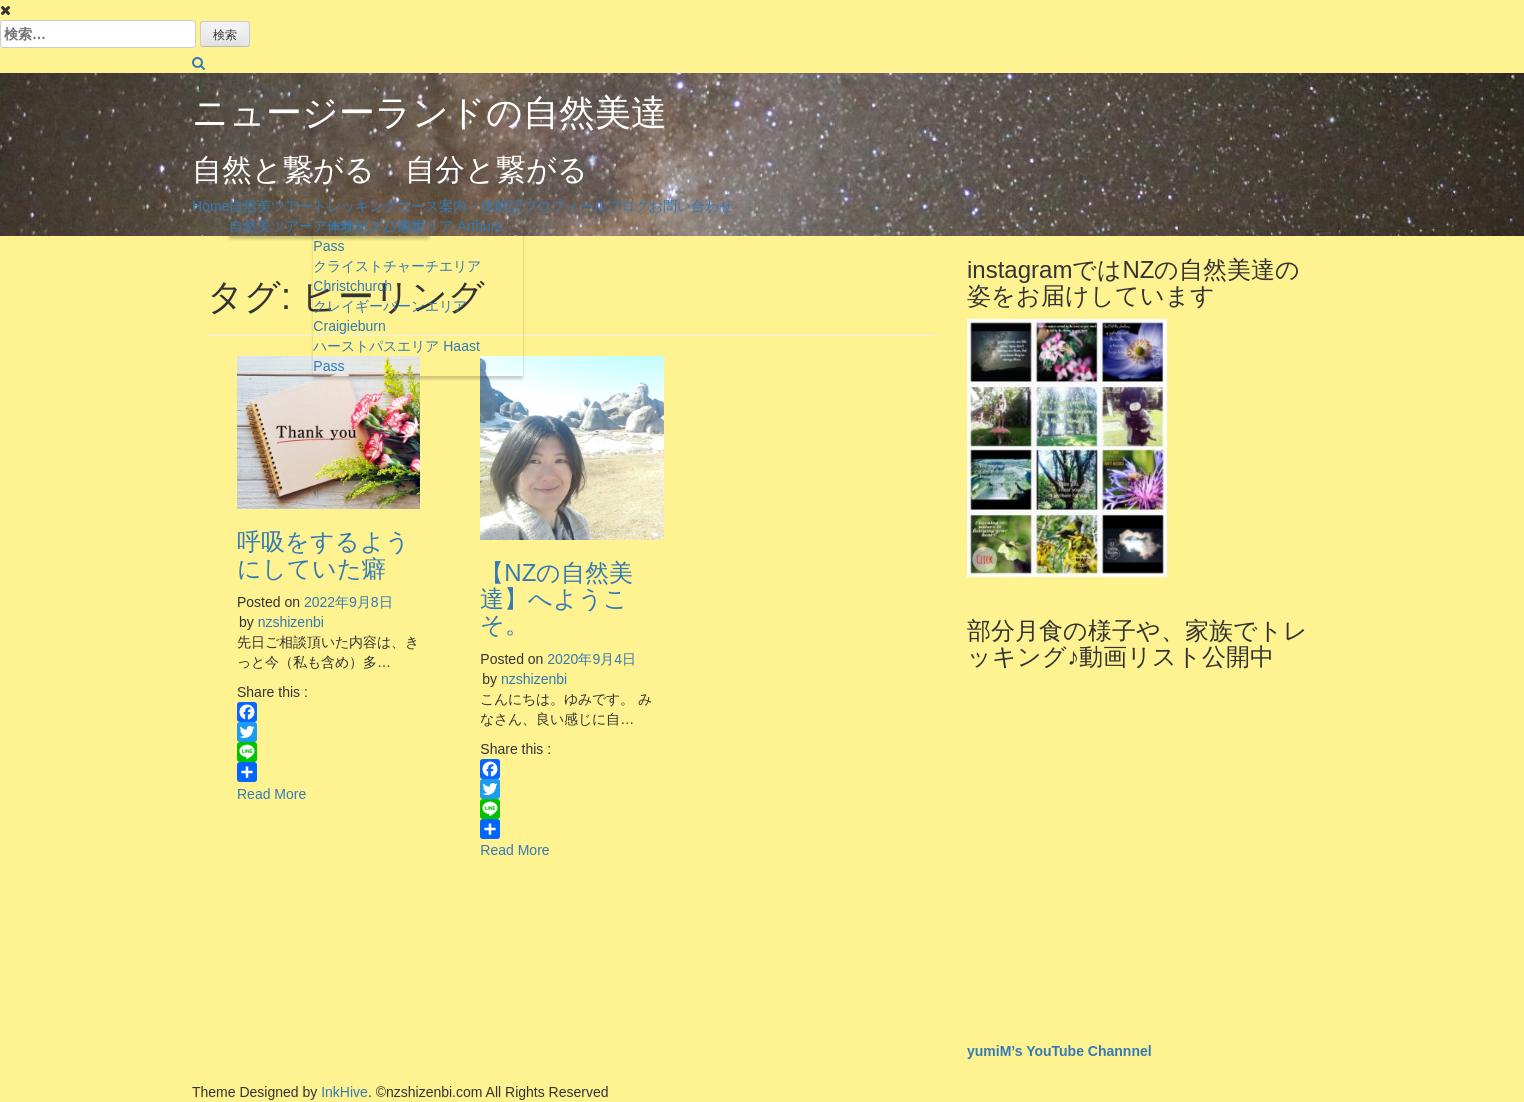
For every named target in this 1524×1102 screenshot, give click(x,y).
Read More (271, 794)
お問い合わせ (691, 206)
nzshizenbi (291, 622)
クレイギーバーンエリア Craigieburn (390, 316)
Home (210, 206)
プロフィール (565, 206)
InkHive (344, 1092)
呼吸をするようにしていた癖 (323, 554)
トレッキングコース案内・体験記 (418, 206)
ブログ (628, 206)
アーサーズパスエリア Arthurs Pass (407, 236)
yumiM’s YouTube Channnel (1059, 1051)
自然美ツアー (271, 206)
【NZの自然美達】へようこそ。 (556, 599)
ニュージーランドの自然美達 (429, 112)
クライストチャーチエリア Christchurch (397, 276)
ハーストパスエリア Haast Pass (396, 356)
